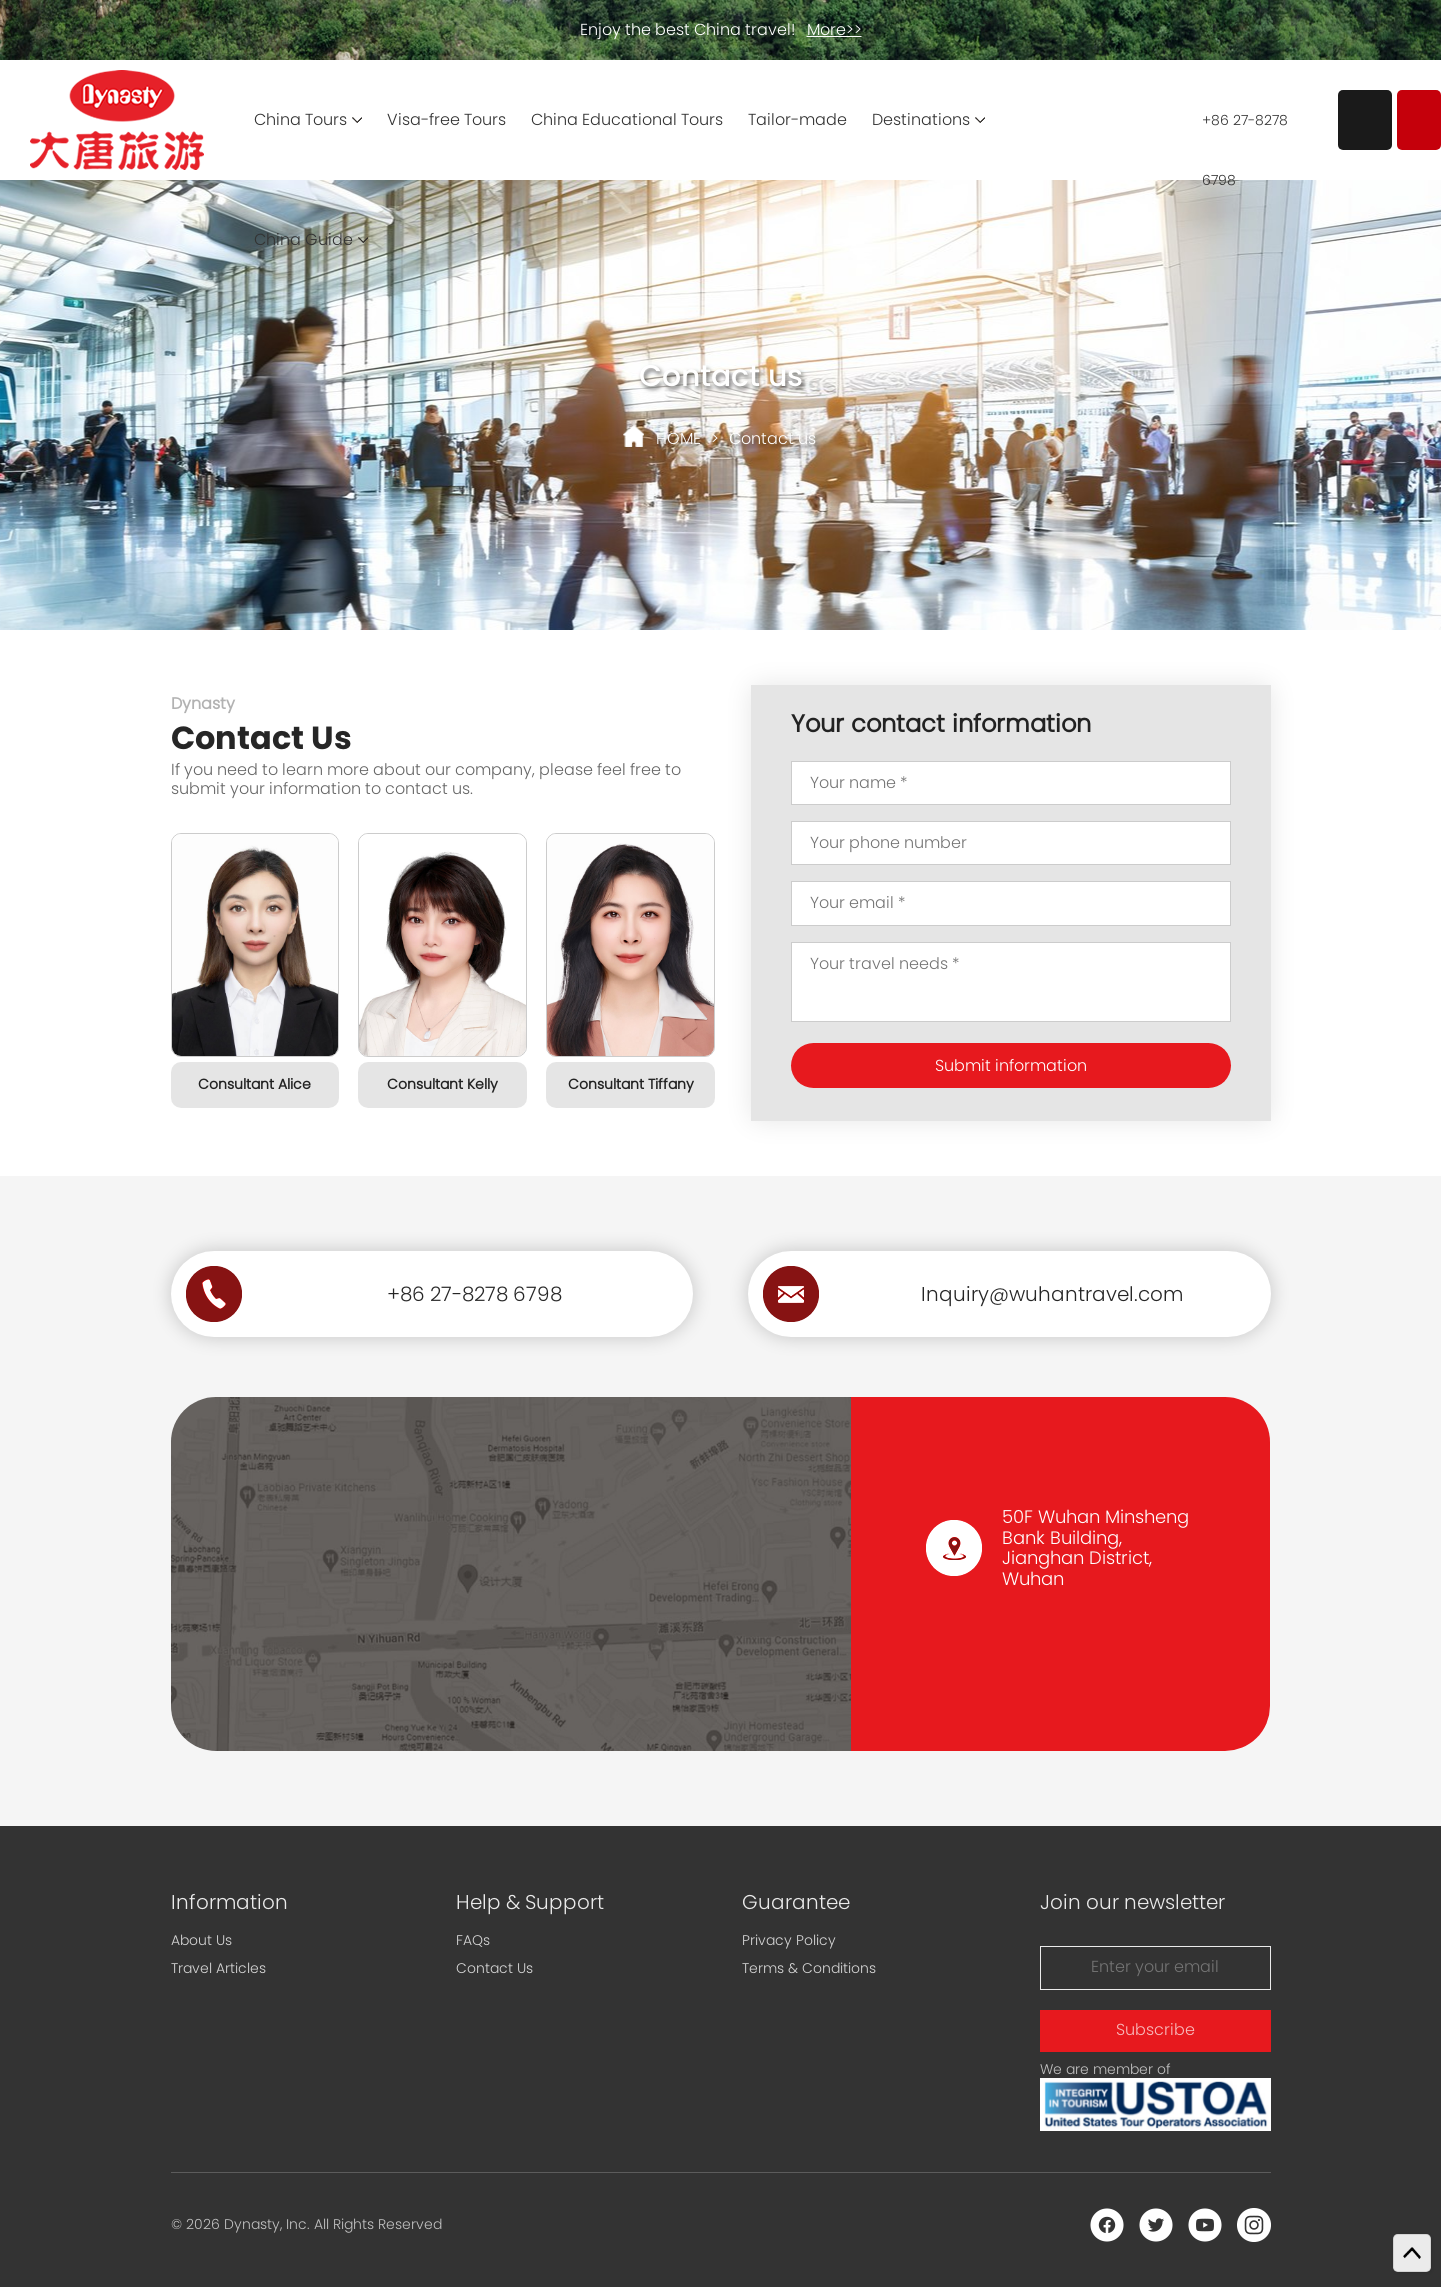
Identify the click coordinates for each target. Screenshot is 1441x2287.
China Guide (303, 239)
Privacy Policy (789, 1940)
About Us (201, 1940)
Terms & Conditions (809, 1968)
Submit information (1011, 1065)
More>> (834, 29)
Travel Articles (218, 1968)
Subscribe (1155, 2029)
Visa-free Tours (446, 119)
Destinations (921, 119)
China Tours (300, 119)
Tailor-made (797, 119)
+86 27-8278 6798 (1245, 130)
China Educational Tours (627, 119)
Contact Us (494, 1968)
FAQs (473, 1940)
